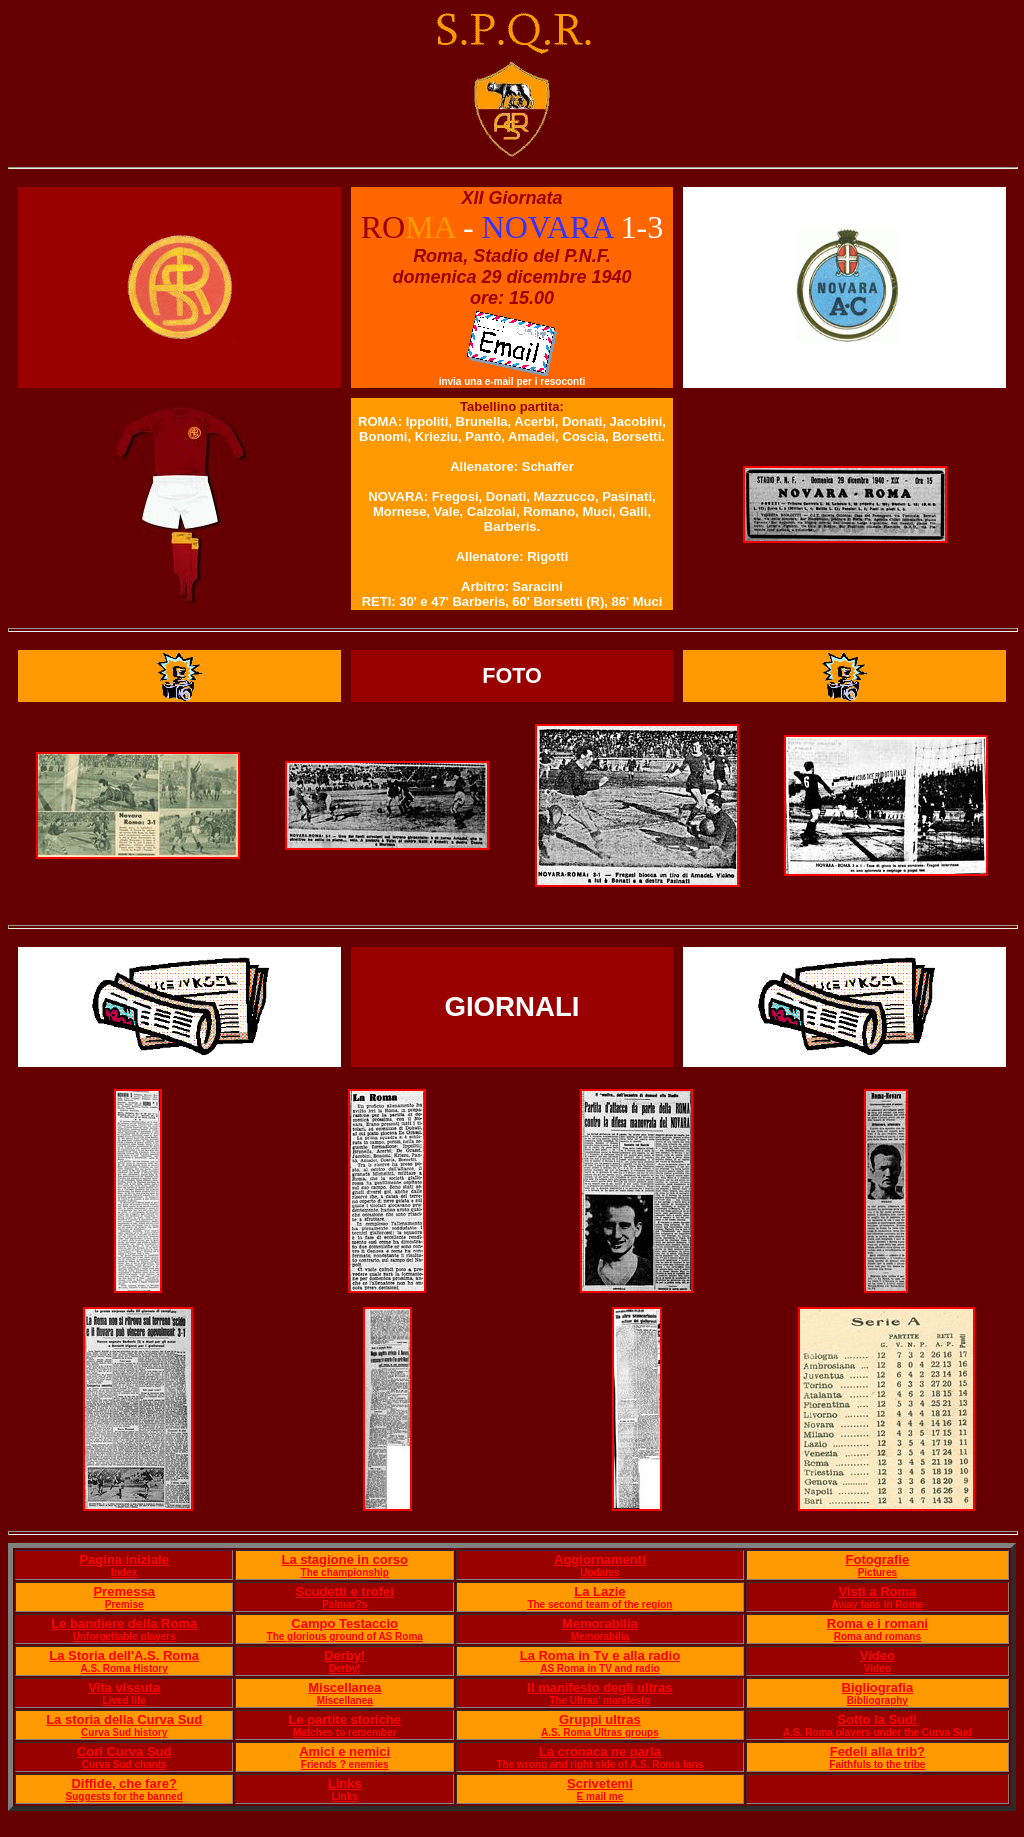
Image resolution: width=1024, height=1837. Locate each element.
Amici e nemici (344, 1751)
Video (877, 1655)
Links (345, 1783)
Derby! (344, 1655)
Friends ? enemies (345, 1764)
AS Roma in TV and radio (599, 1668)
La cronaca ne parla (600, 1751)
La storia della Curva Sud (124, 1719)
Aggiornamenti (600, 1559)
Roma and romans (877, 1636)
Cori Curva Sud (124, 1751)
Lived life (124, 1700)
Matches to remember (344, 1732)
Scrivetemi (600, 1783)
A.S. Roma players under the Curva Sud (877, 1732)
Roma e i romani (877, 1623)
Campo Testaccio (344, 1623)
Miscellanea (344, 1687)
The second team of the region (599, 1604)
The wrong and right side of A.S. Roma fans (599, 1764)
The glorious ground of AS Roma (345, 1636)
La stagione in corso (344, 1559)
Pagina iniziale (124, 1559)
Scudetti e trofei (345, 1591)
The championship (345, 1572)
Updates (599, 1572)
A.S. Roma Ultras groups (600, 1732)
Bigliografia (878, 1687)
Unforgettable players (124, 1636)
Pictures (877, 1572)
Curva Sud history (124, 1732)
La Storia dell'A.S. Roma (124, 1655)
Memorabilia (600, 1623)
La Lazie (599, 1591)
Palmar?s (344, 1604)
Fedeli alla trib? (877, 1751)
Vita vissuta (124, 1687)
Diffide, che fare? (123, 1783)
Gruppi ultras (600, 1719)
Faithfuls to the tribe (877, 1764)
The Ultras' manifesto (599, 1700)
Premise (124, 1604)
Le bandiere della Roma (124, 1623)
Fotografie (878, 1559)
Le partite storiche (344, 1719)
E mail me (600, 1796)
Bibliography (877, 1700)
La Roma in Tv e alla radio (600, 1655)
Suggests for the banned (124, 1796)
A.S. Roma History (124, 1668)
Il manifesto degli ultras (599, 1687)
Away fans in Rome (878, 1604)
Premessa (123, 1591)
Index (124, 1572)
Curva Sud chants (124, 1764)
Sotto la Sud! (877, 1719)
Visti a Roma (877, 1591)
